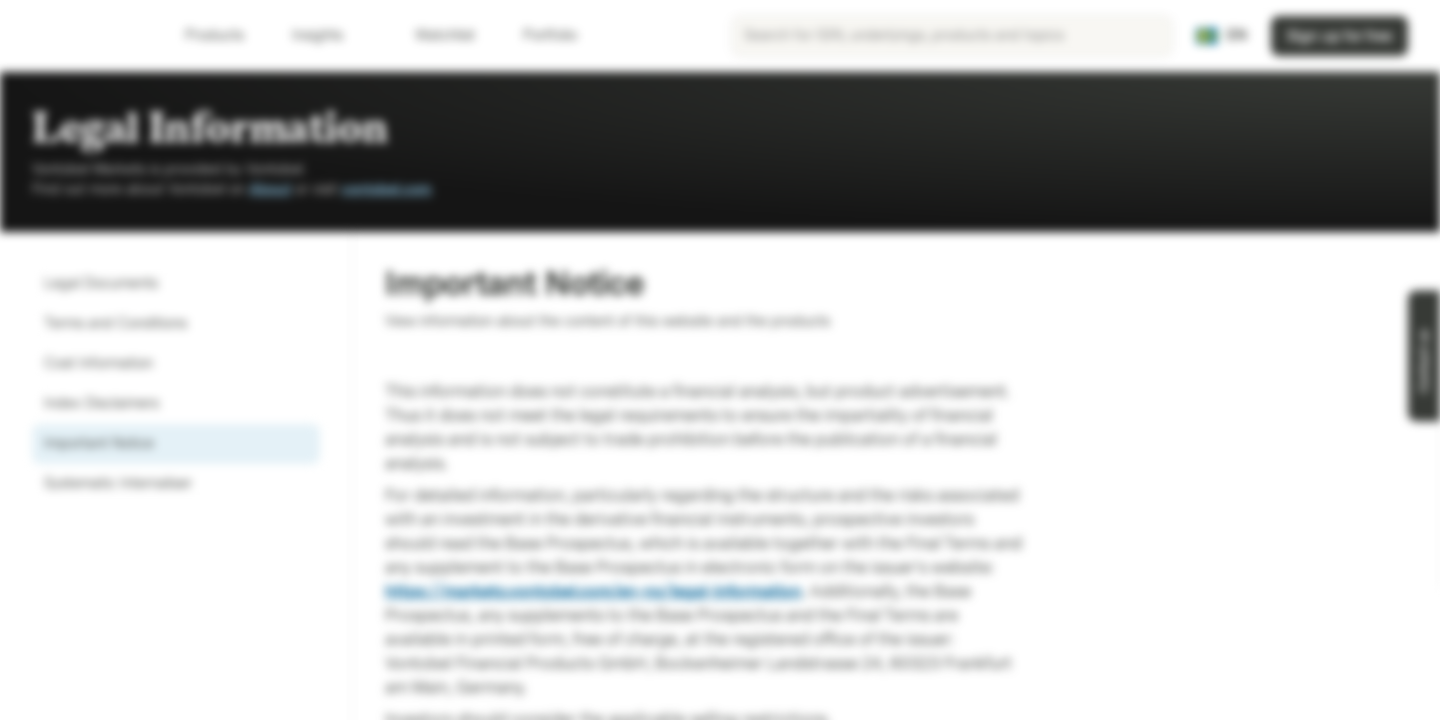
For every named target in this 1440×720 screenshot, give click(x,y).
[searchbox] (952, 36)
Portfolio (538, 35)
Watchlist (433, 35)
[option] (176, 284)
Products (226, 35)
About (270, 189)
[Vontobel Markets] (86, 36)
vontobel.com (386, 189)
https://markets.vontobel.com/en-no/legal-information (593, 591)
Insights (329, 35)
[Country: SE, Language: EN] (1221, 36)
